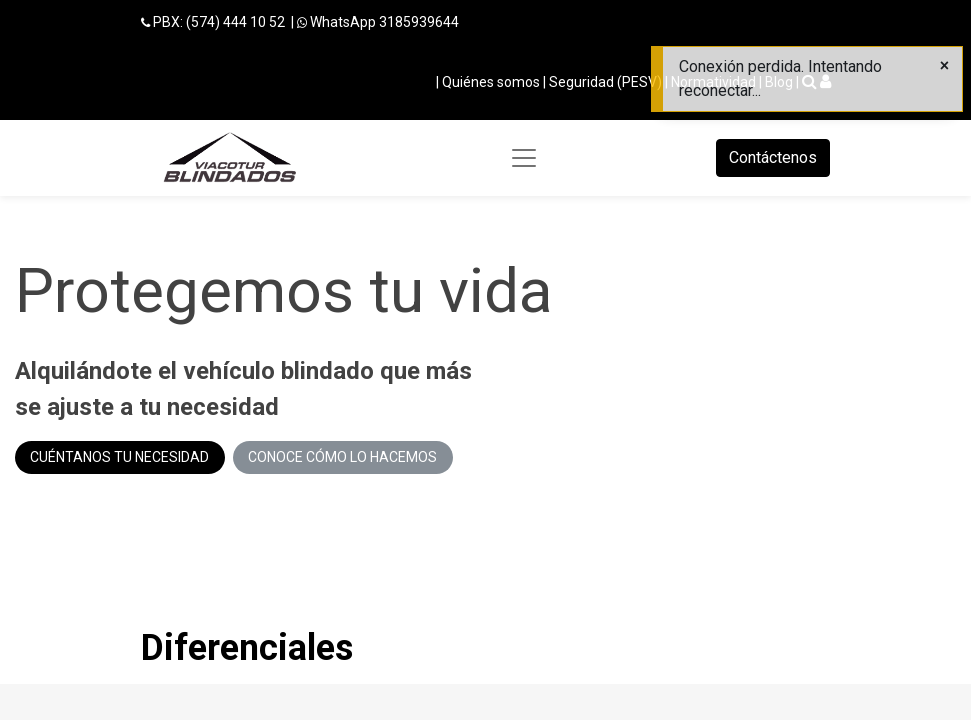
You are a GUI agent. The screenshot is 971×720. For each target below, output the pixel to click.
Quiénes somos (491, 82)
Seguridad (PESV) (605, 82)
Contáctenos (773, 157)
